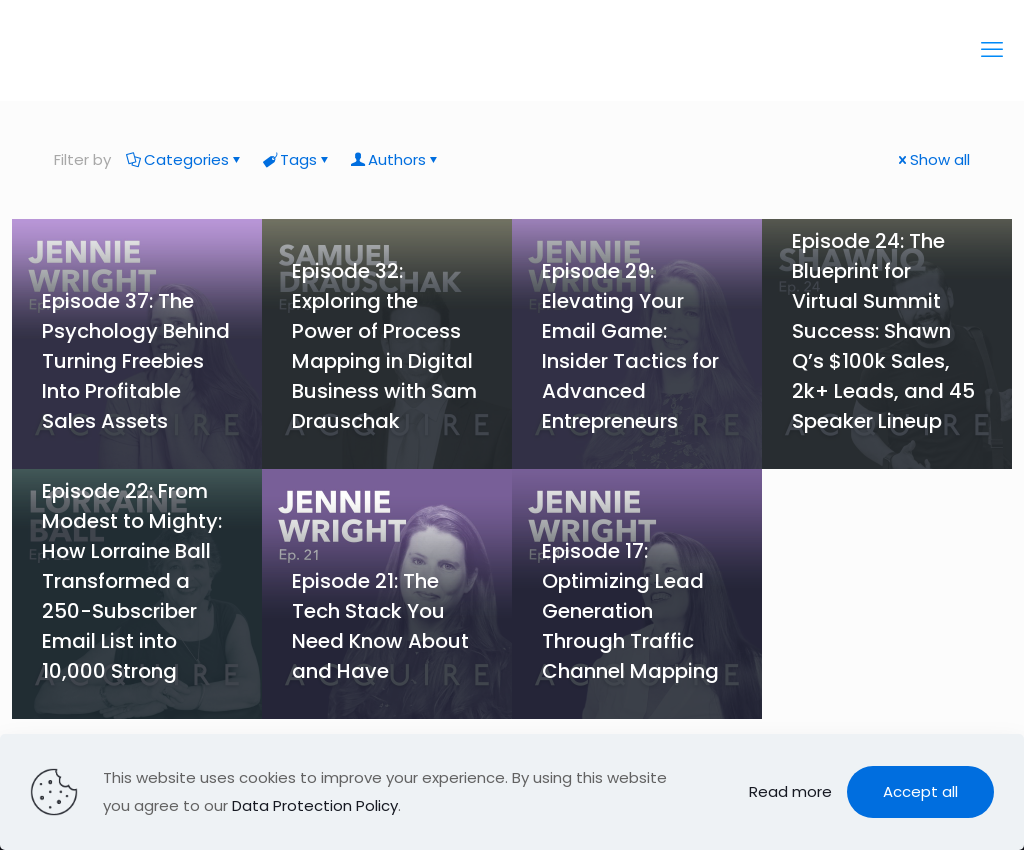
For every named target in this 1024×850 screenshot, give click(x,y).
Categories (185, 159)
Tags (297, 159)
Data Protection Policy (315, 805)
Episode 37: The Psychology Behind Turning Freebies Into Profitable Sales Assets (136, 361)
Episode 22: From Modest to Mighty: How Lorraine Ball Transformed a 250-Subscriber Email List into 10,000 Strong (132, 581)
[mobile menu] (992, 50)
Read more (790, 791)
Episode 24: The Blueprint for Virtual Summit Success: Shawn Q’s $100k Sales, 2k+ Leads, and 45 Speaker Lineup (883, 331)
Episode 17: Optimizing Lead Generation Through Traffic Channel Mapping (630, 611)
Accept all (920, 791)
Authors (395, 159)
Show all (932, 159)
